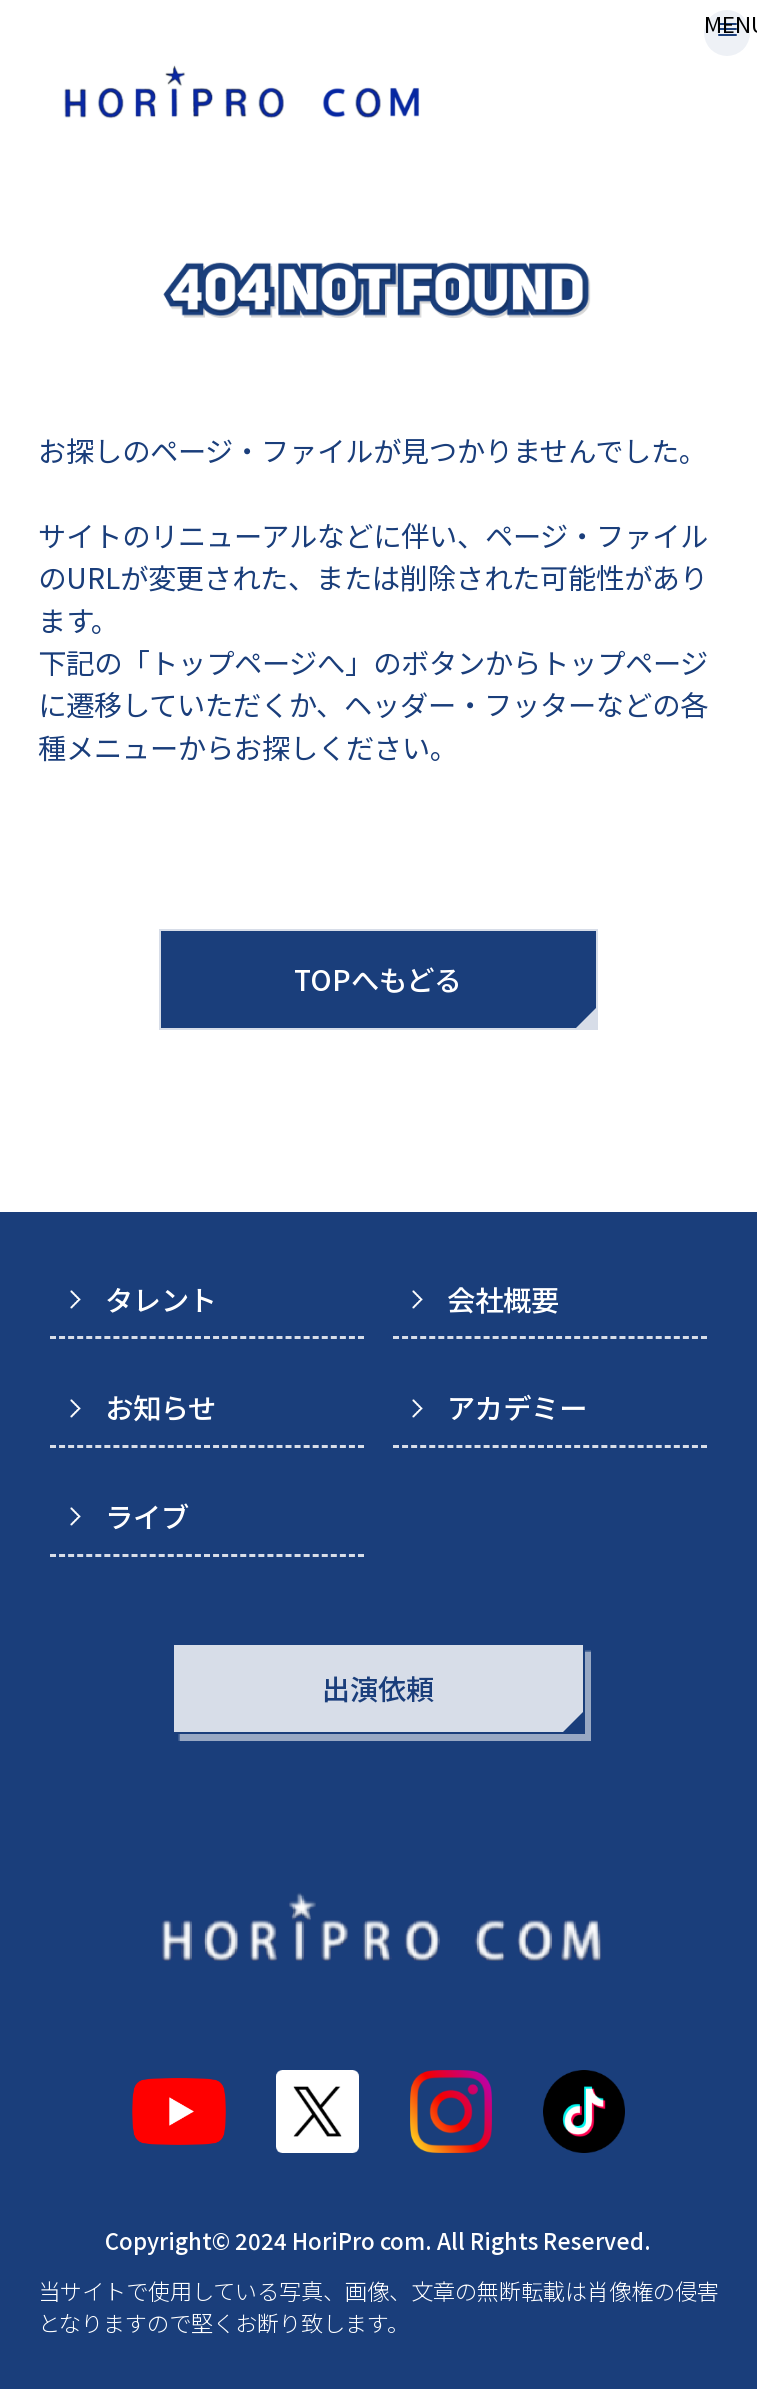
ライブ (147, 1515)
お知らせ (160, 1406)
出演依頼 (378, 1687)
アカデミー (517, 1406)
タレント (161, 1298)
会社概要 (503, 1298)
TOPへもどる (378, 978)
